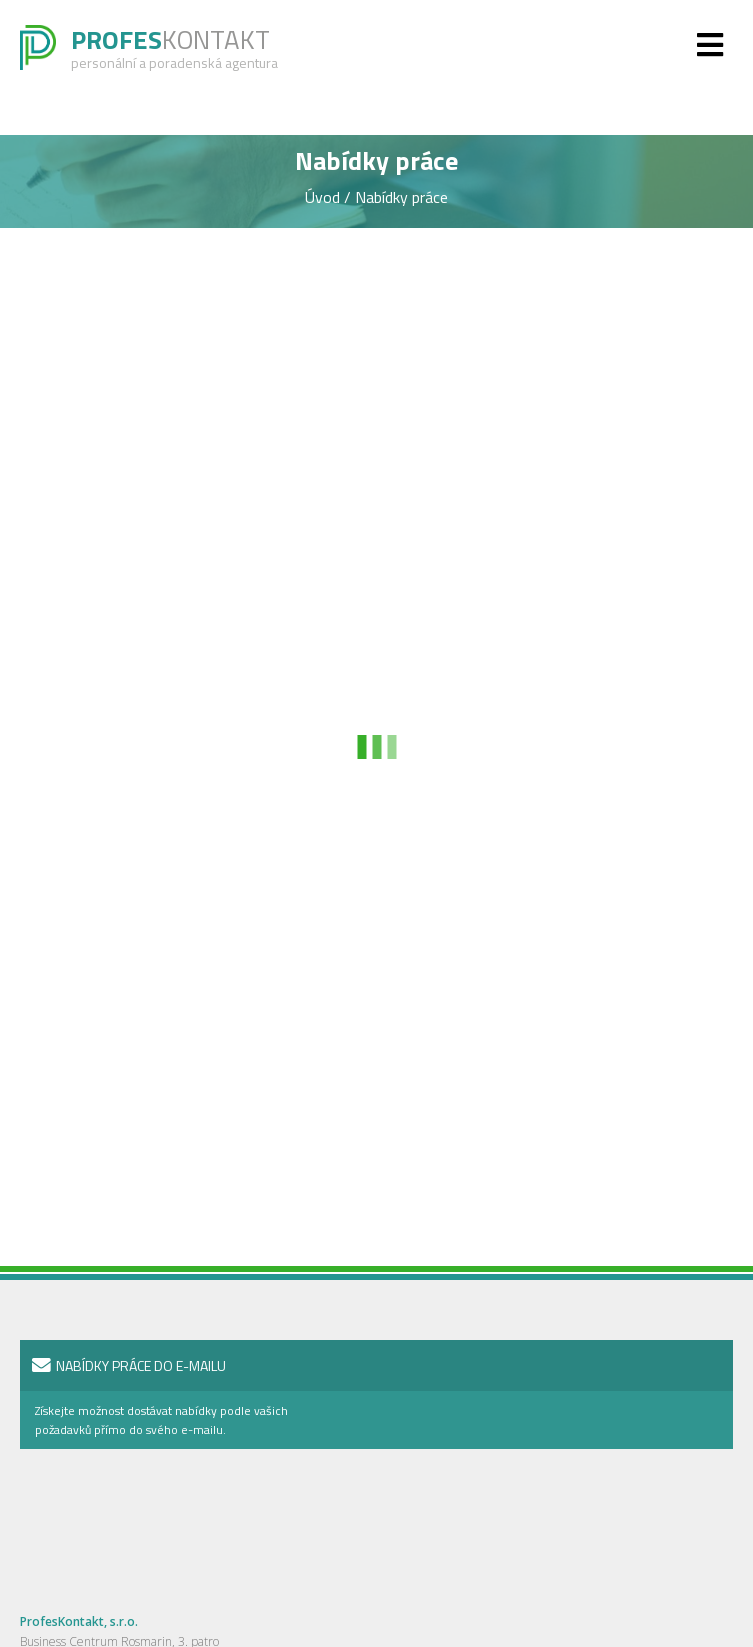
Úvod (324, 197)
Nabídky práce (401, 197)
